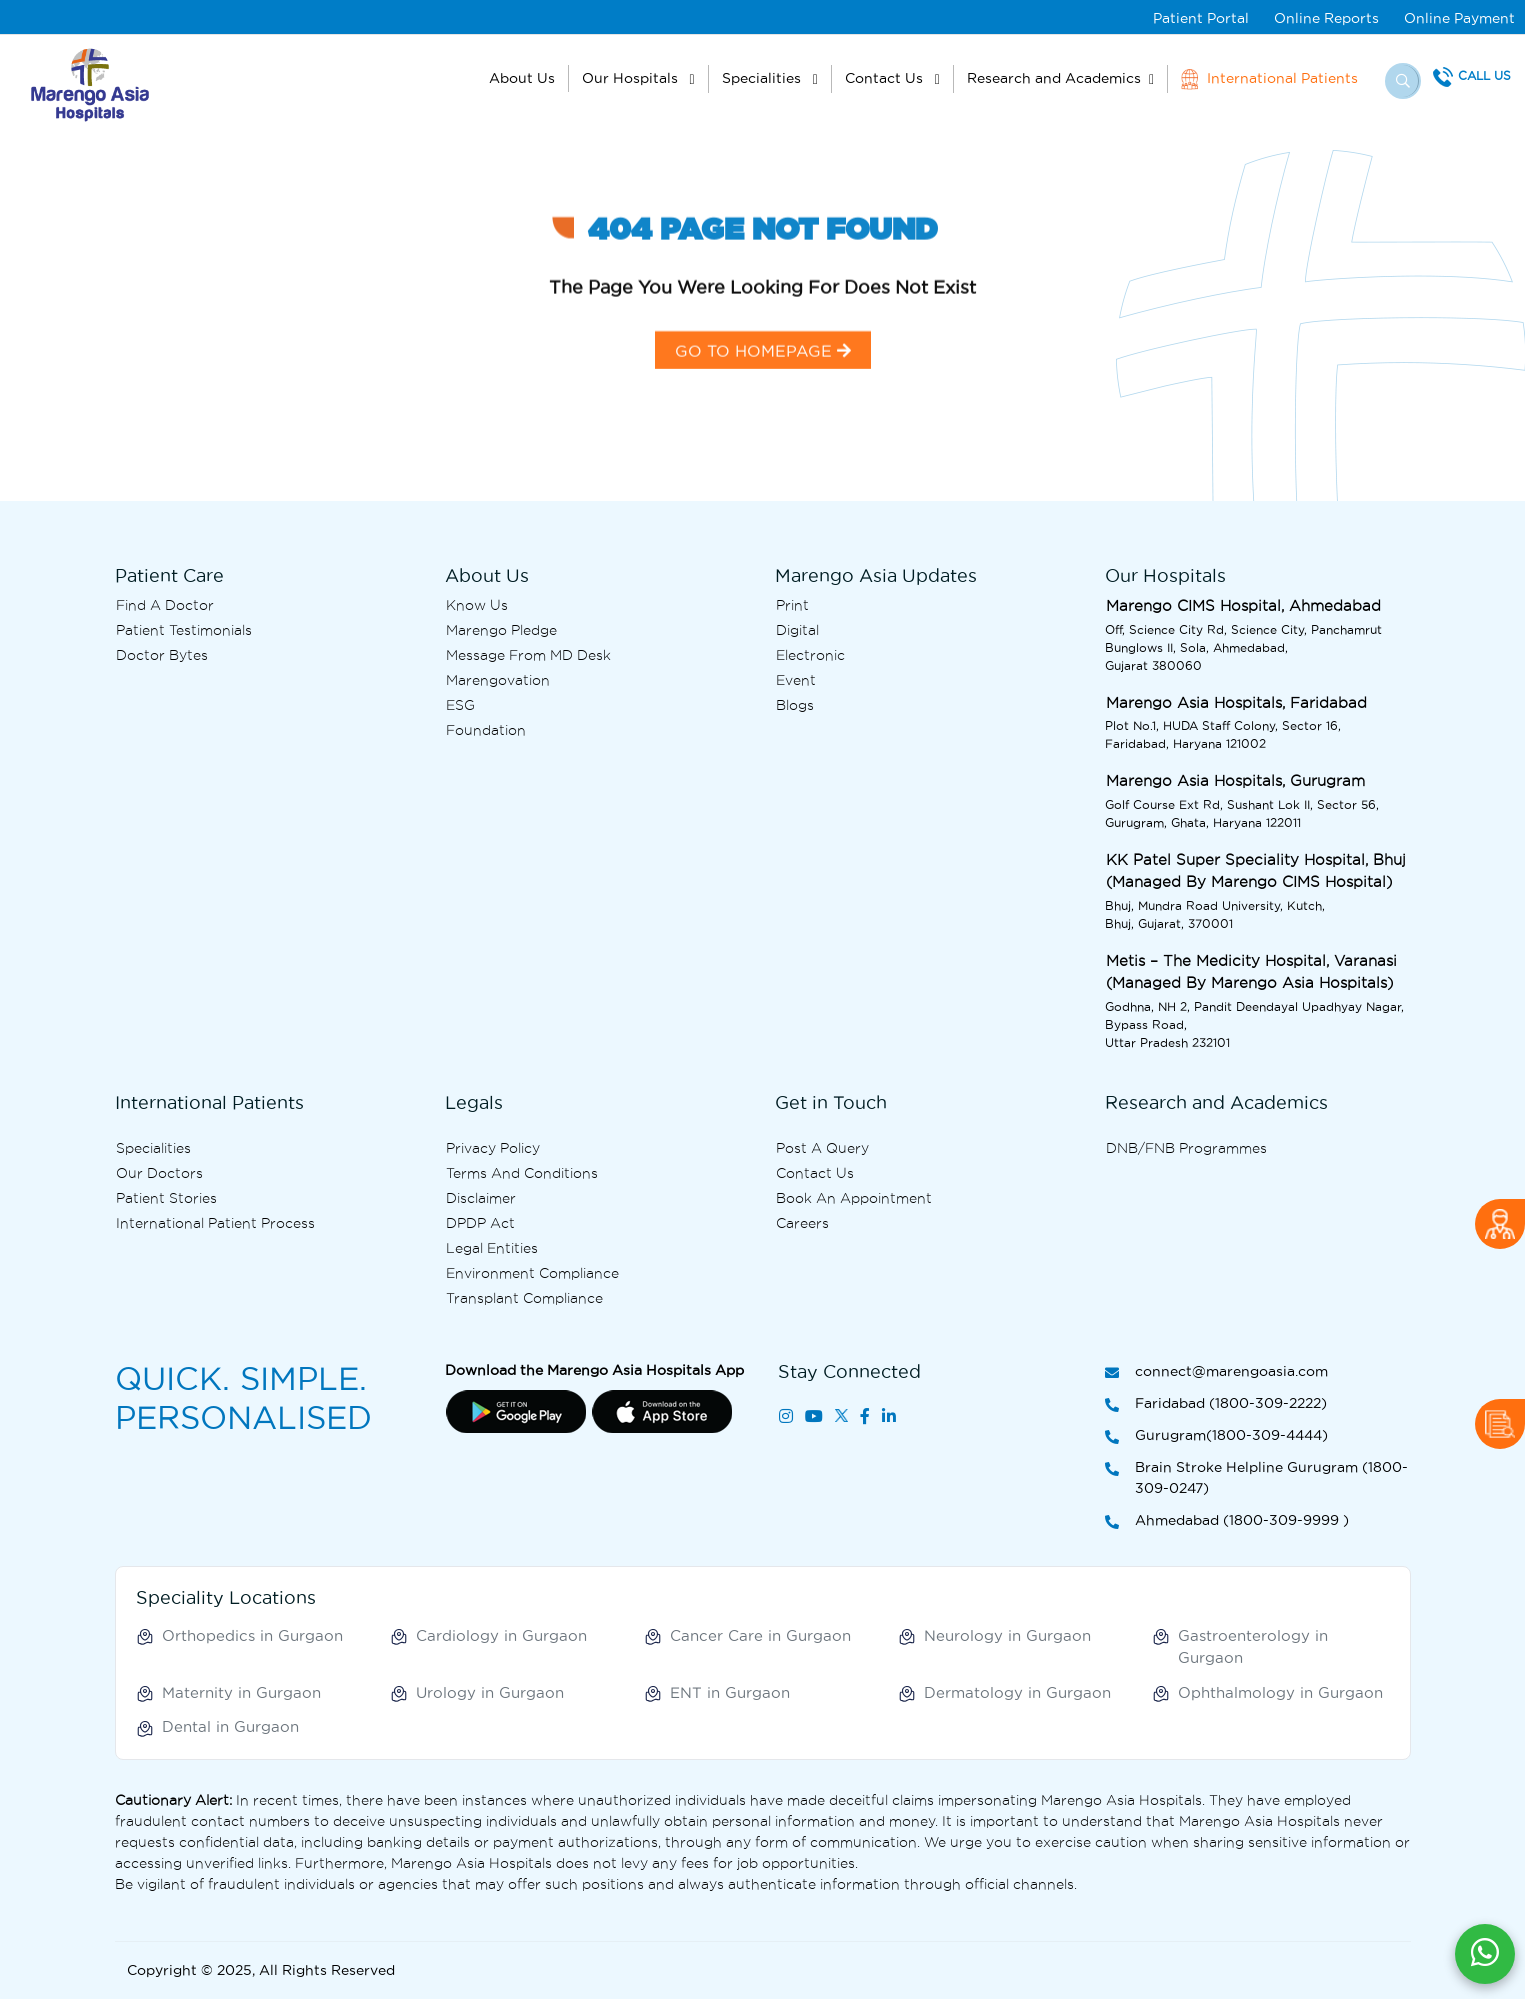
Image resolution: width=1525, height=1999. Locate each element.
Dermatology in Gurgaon (1017, 1692)
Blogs (795, 705)
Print (792, 605)
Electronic (810, 655)
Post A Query (822, 1148)
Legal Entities (492, 1248)
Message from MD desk (528, 655)
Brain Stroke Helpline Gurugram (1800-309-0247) (1256, 1479)
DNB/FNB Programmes (1186, 1148)
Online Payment (1459, 18)
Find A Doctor (165, 605)
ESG (460, 705)
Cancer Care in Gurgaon (760, 1635)
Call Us (1484, 75)
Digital (797, 630)
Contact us (815, 1173)
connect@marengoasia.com (1216, 1372)
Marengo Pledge (501, 630)
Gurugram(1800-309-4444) (1216, 1436)
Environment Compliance (532, 1273)
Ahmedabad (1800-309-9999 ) (1227, 1521)
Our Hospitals (632, 78)
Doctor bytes (162, 655)
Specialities (763, 78)
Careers (802, 1223)
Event (796, 680)
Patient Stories (166, 1198)
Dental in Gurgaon (230, 1726)
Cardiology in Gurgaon (501, 1635)
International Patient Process (215, 1223)
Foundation (486, 730)
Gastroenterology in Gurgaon (1253, 1647)
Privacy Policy (493, 1148)
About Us (522, 78)
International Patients (1269, 79)
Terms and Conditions (522, 1173)
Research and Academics (1054, 78)
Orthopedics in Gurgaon (252, 1635)
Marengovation (498, 680)
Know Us (477, 605)
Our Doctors (159, 1173)
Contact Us (886, 78)
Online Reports (1326, 18)
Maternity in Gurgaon (241, 1692)
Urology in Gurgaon (490, 1692)
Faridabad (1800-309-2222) (1216, 1404)
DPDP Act (480, 1223)
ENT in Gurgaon (730, 1692)
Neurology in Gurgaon (1007, 1635)
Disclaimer (481, 1198)
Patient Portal (1201, 18)
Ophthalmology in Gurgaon (1280, 1692)
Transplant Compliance (524, 1298)
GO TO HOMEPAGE (763, 380)
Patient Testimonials (184, 630)
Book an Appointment (854, 1198)
